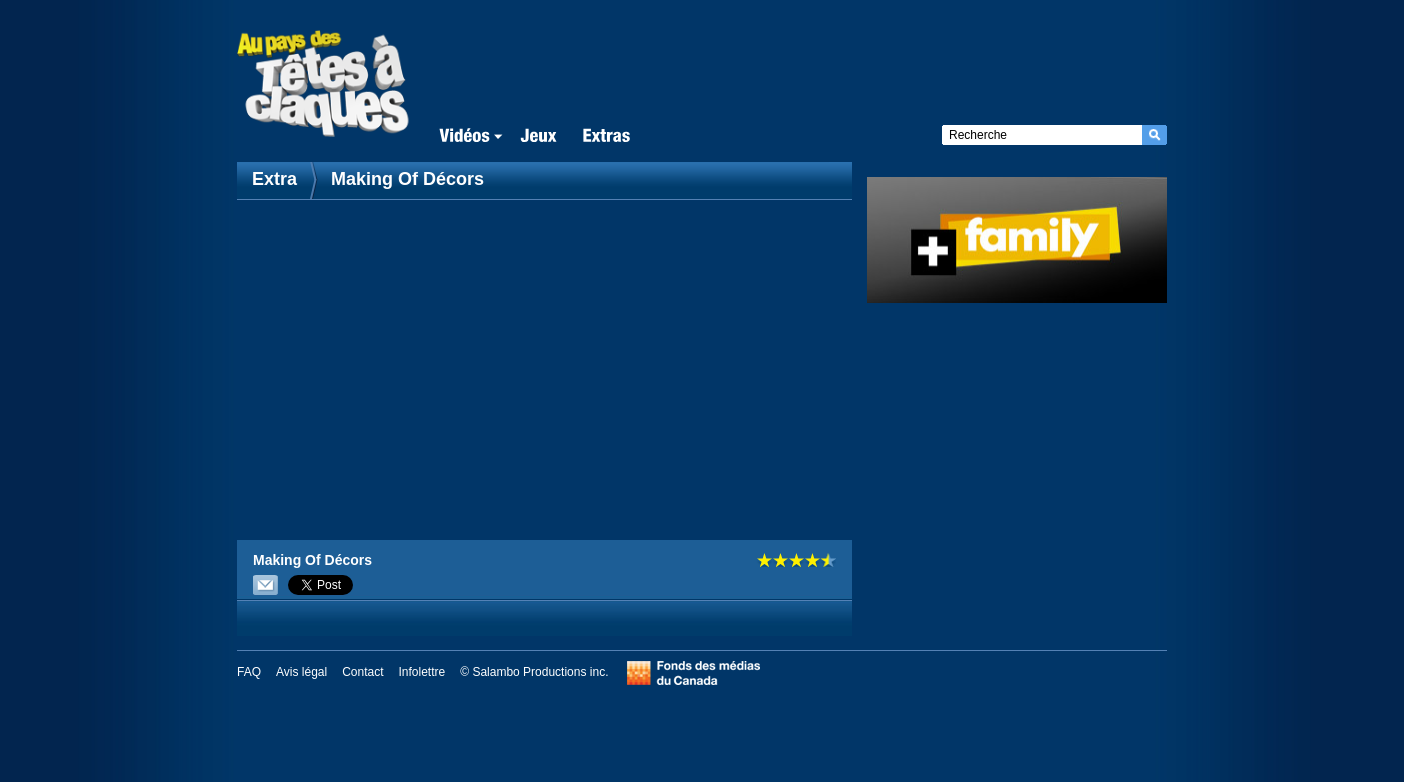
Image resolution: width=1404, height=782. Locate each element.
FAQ (249, 672)
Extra (277, 179)
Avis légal (301, 672)
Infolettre (422, 672)
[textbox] (1042, 135)
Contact (362, 672)
